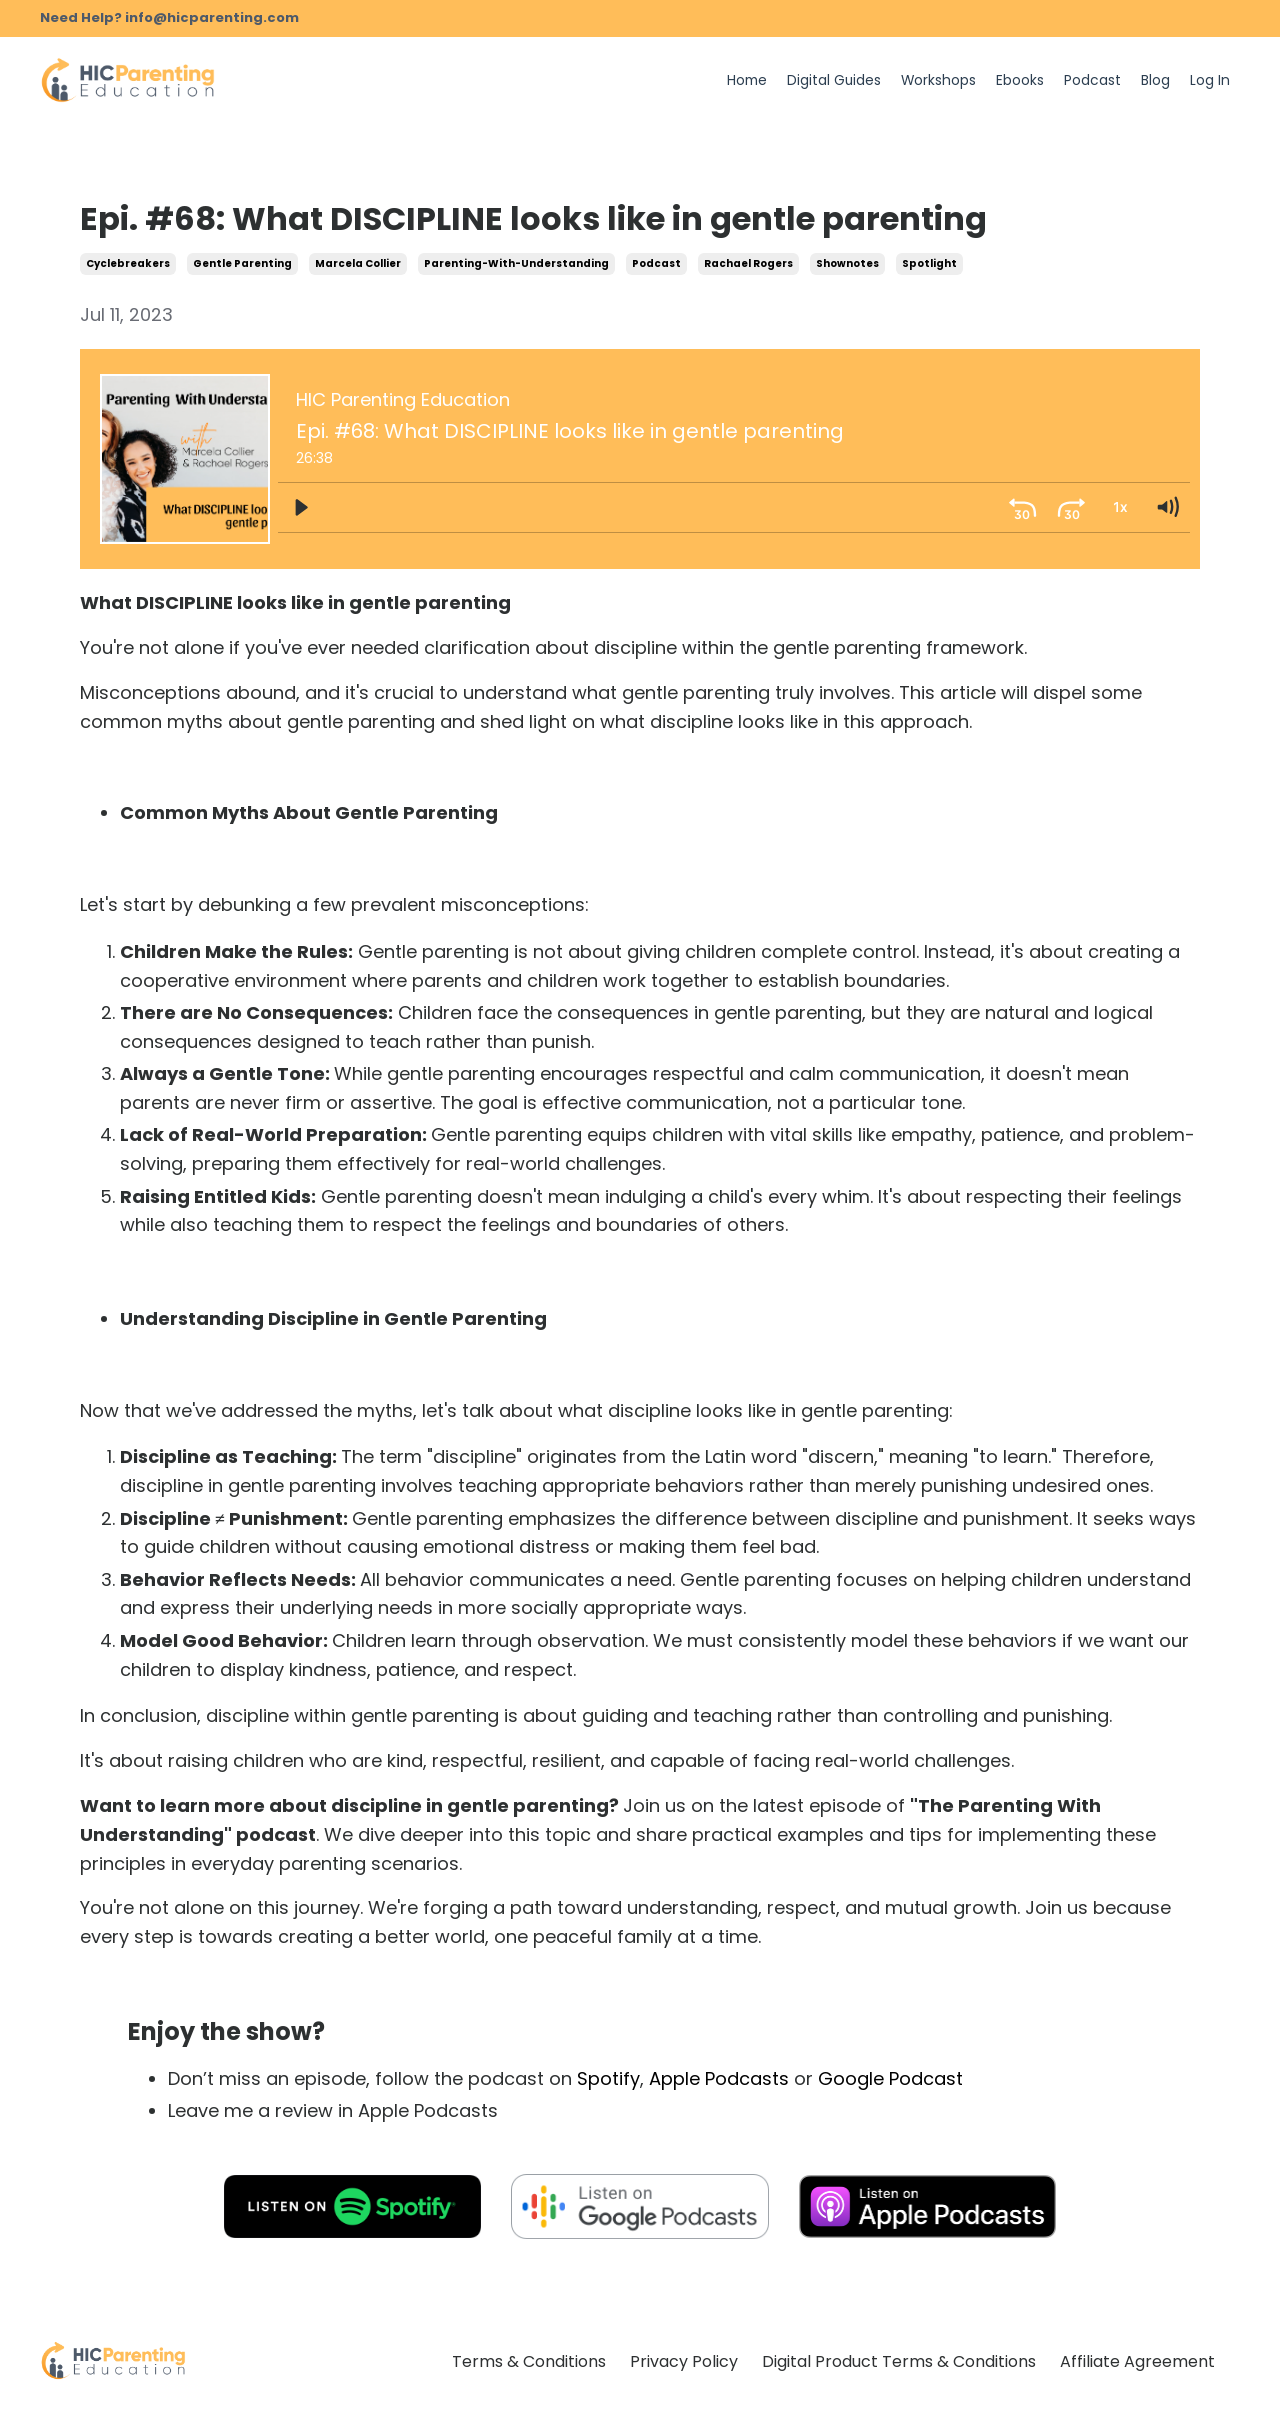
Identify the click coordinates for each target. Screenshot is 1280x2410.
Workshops (938, 81)
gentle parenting (242, 263)
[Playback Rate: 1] (1119, 507)
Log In (1210, 81)
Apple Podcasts (719, 2078)
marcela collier (358, 263)
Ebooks (1020, 81)
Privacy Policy (684, 2361)
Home (744, 81)
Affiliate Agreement (1137, 2361)
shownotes (847, 263)
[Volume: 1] (1167, 507)
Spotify (608, 2078)
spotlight (929, 263)
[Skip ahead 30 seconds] (1071, 507)
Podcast (1092, 81)
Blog (1155, 81)
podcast (656, 263)
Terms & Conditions (529, 2361)
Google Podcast (890, 2078)
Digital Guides (832, 81)
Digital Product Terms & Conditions (899, 2361)
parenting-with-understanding (516, 263)
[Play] (301, 507)
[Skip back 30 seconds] (1023, 507)
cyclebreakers (128, 263)
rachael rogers (748, 263)
